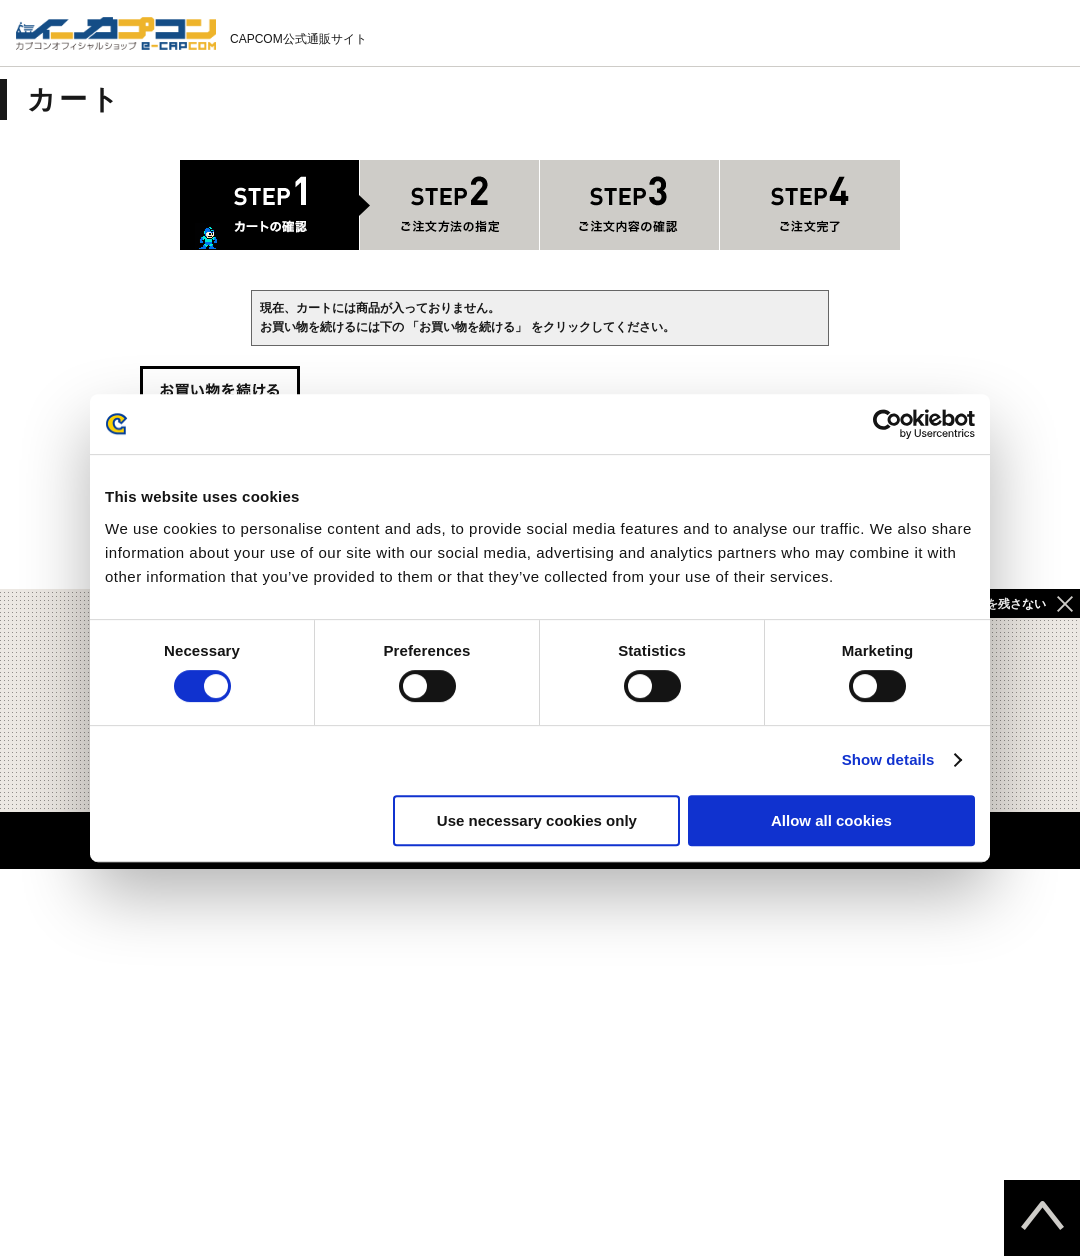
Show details (888, 759)
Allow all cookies (831, 820)
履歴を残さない (1004, 604)
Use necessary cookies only (537, 820)
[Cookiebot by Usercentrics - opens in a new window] (887, 424)
